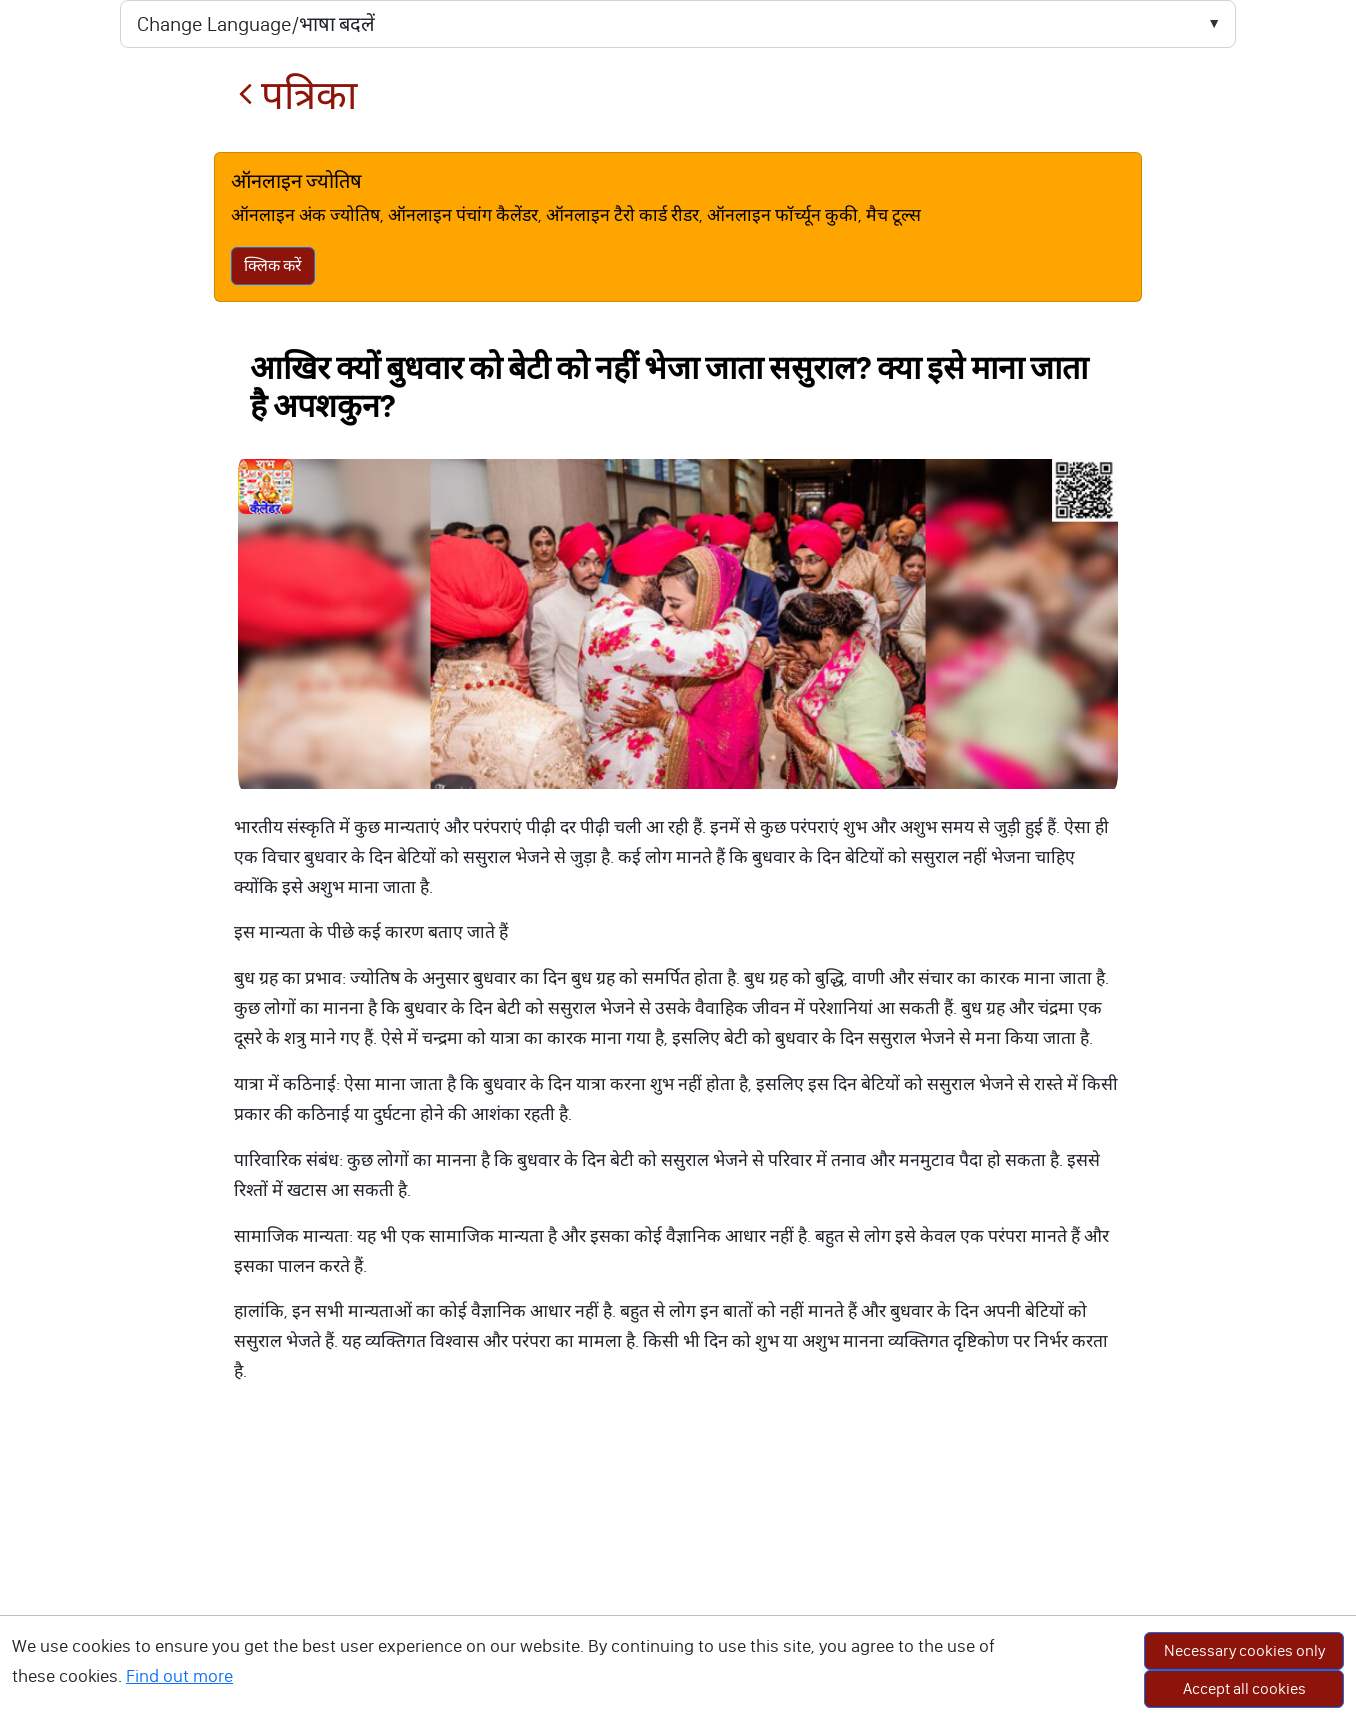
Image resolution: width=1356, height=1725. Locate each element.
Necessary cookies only (1244, 1650)
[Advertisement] (678, 1575)
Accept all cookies (1244, 1688)
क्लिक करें (273, 265)
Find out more (179, 1676)
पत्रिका (297, 95)
